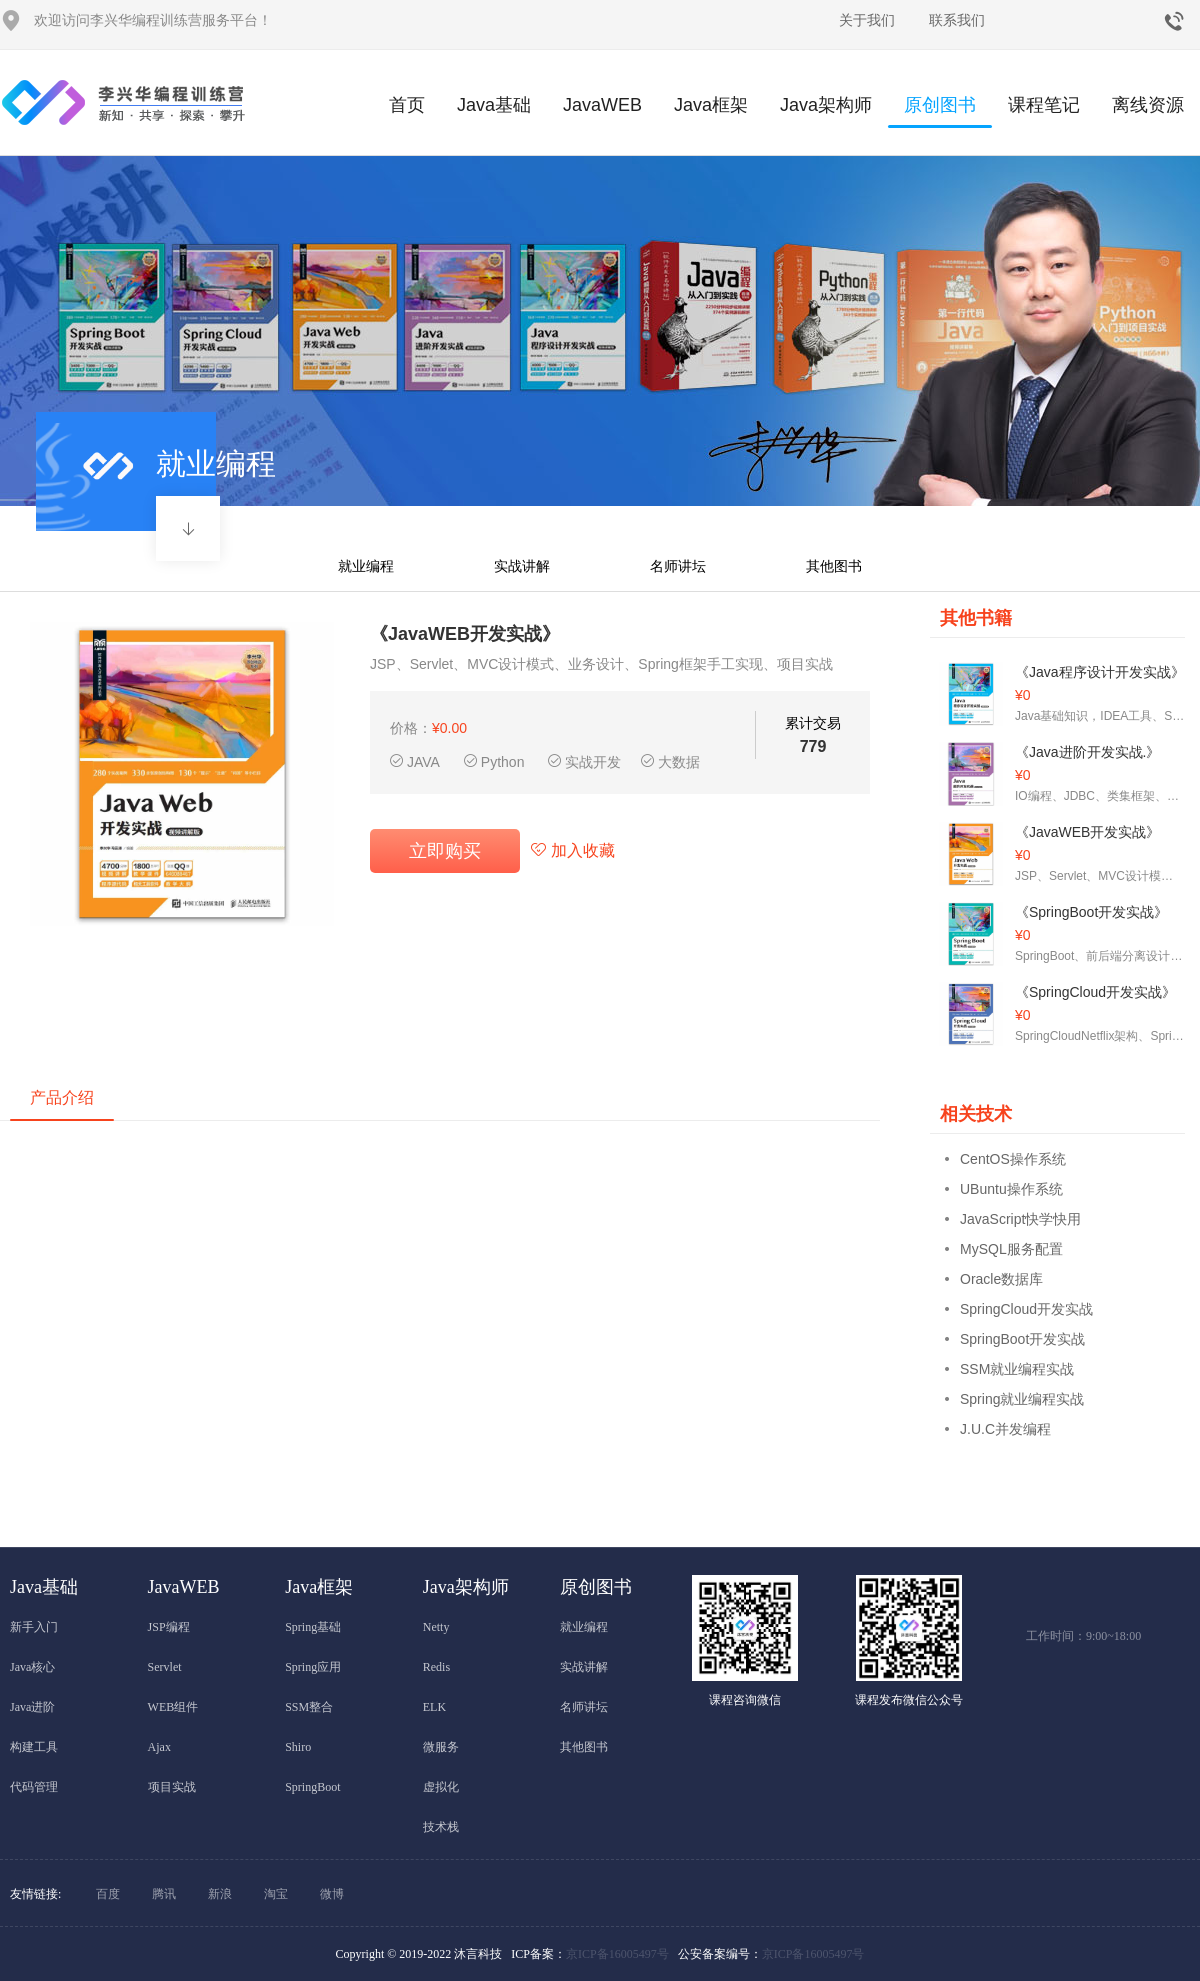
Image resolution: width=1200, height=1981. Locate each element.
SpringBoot (312, 1787)
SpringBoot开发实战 (1022, 1339)
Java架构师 (826, 105)
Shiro (298, 1747)
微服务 (441, 1747)
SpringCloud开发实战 (1026, 1309)
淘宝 (276, 1894)
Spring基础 (313, 1627)
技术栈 (441, 1827)
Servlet (165, 1667)
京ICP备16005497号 (617, 1954)
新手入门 (34, 1627)
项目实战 (172, 1787)
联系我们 (957, 20)
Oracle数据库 (1001, 1279)
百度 (108, 1894)
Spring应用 (313, 1667)
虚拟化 (441, 1787)
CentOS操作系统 (1013, 1159)
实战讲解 (522, 566)
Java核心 (32, 1667)
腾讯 (164, 1894)
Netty (436, 1627)
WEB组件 (173, 1707)
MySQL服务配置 (1011, 1249)
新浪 (220, 1894)
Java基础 (494, 105)
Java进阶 (32, 1707)
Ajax (159, 1747)
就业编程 (366, 566)
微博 (332, 1894)
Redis (436, 1667)
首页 (407, 105)
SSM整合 (309, 1707)
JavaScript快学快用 (1020, 1219)
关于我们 (867, 20)
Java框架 (711, 105)
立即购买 (445, 851)
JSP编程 (169, 1627)
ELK (434, 1707)
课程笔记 (1044, 105)
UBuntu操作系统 (1011, 1189)
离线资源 (1148, 105)
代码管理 (34, 1787)
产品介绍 (62, 1097)
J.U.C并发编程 (1005, 1429)
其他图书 (834, 566)
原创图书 (940, 111)
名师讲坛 (678, 566)
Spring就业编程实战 (1022, 1399)
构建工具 (34, 1747)
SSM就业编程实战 (1017, 1369)
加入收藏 (572, 850)
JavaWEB (602, 105)
